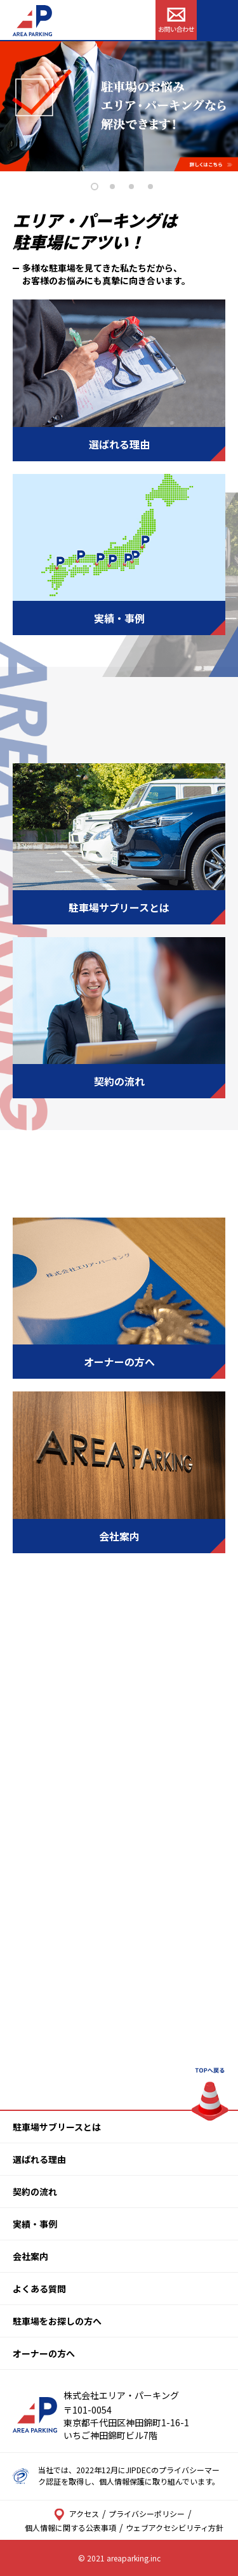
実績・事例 (35, 2224)
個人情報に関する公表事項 (70, 2527)
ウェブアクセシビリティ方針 (174, 2527)
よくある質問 (39, 2288)
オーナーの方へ (44, 2353)
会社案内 (30, 2256)
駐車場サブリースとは (57, 2126)
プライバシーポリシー (147, 2513)
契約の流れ (35, 2191)
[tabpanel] (119, 106)
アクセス (76, 2513)
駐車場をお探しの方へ (57, 2321)
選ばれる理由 (39, 2159)
